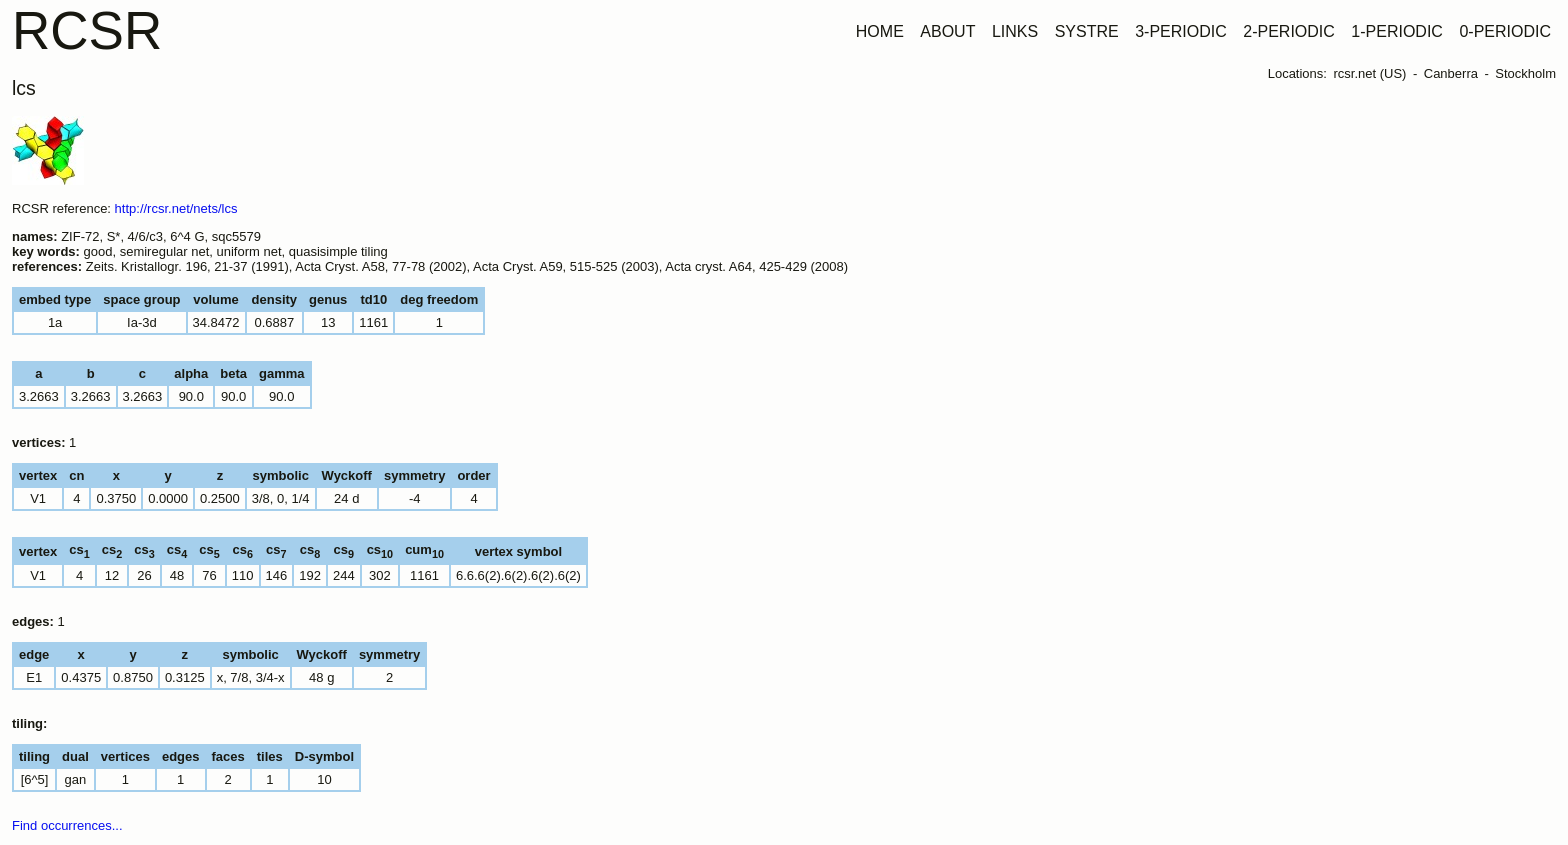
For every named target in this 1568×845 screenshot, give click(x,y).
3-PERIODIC (1181, 31)
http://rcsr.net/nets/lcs (176, 208)
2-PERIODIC (1289, 31)
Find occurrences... (67, 825)
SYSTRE (1087, 31)
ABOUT (947, 31)
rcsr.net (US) (1369, 73)
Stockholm (1525, 73)
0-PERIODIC (1505, 31)
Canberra (1451, 73)
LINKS (1015, 31)
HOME (880, 31)
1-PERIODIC (1397, 31)
